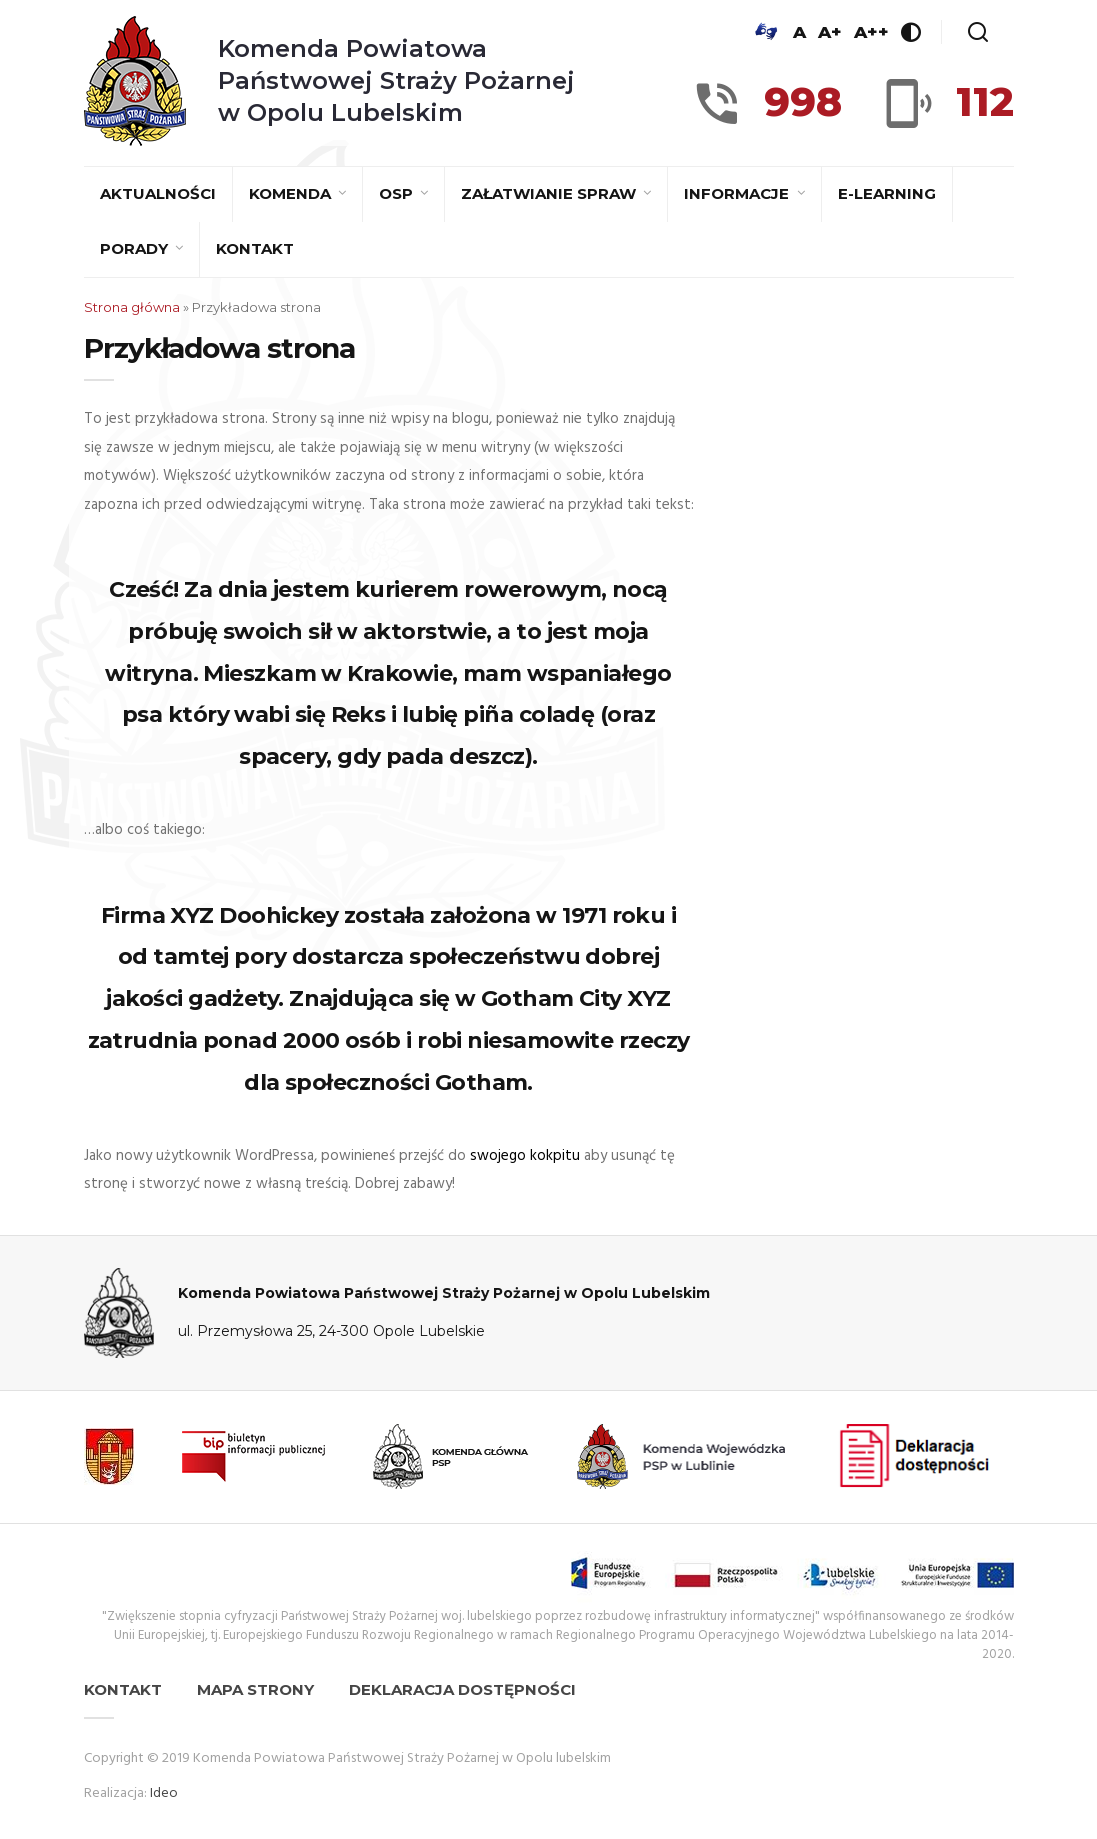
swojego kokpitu (525, 1156)
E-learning (887, 193)
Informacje (738, 193)
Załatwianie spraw (550, 193)
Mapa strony (255, 1689)
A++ (871, 32)
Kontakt (255, 248)
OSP (398, 193)
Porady (136, 248)
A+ (830, 32)
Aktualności (158, 193)
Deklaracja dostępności (462, 1689)
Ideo (164, 1793)
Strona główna (132, 307)
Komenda (292, 193)
